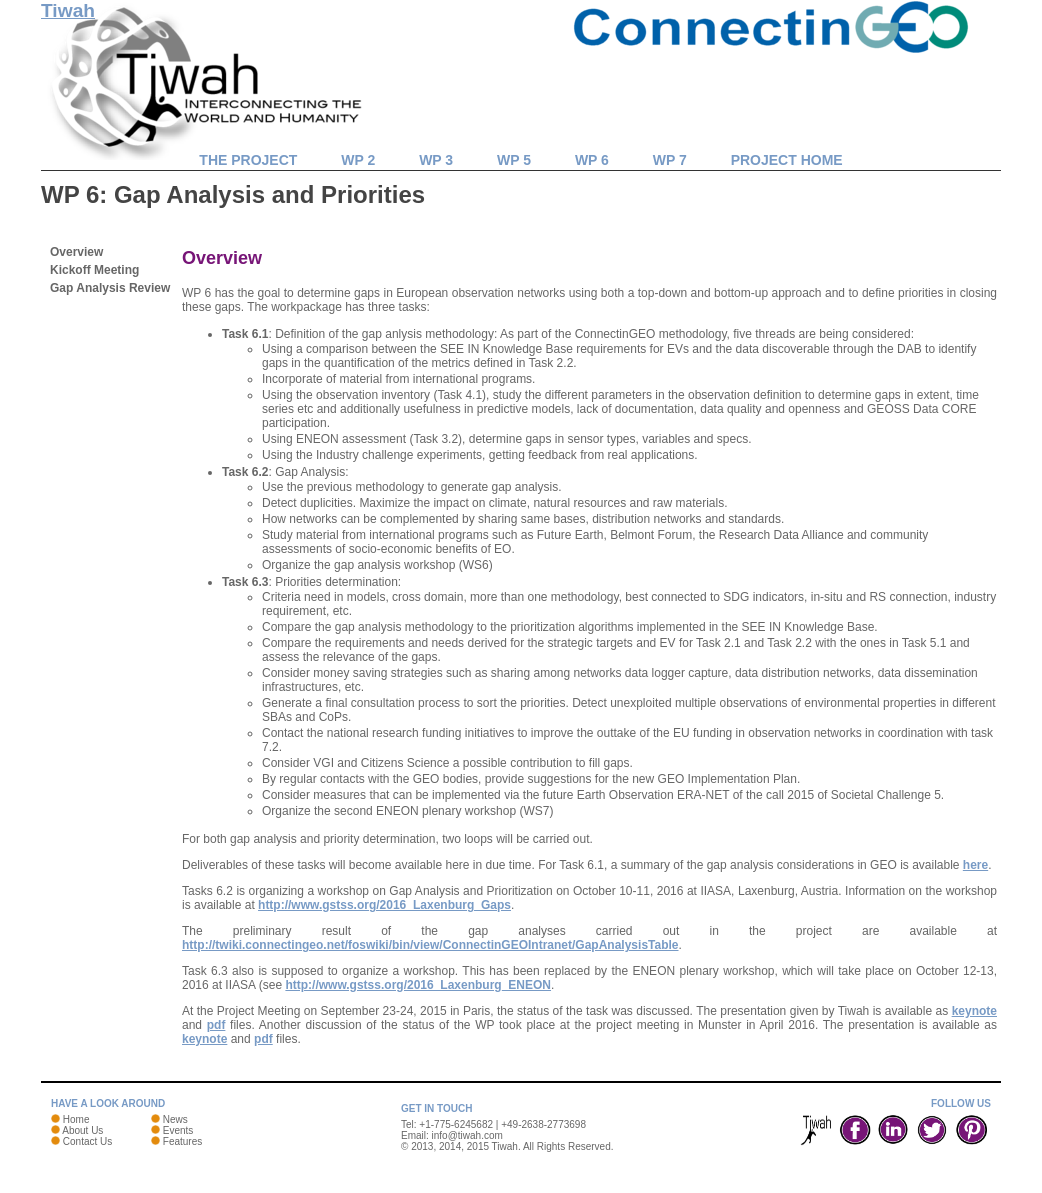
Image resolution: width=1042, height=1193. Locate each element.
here (975, 865)
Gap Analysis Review (110, 288)
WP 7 (670, 160)
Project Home (787, 160)
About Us (82, 1130)
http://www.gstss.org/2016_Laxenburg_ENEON (418, 985)
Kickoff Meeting (94, 270)
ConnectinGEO (776, 50)
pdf (216, 1025)
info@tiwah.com (467, 1135)
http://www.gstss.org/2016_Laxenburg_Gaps (384, 905)
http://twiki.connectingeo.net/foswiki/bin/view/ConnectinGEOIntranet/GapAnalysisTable (430, 945)
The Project (248, 160)
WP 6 (592, 160)
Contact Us (87, 1141)
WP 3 (436, 160)
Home (76, 1119)
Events (178, 1130)
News (175, 1119)
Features (182, 1141)
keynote (974, 1011)
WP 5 (514, 160)
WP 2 (358, 160)
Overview (76, 252)
